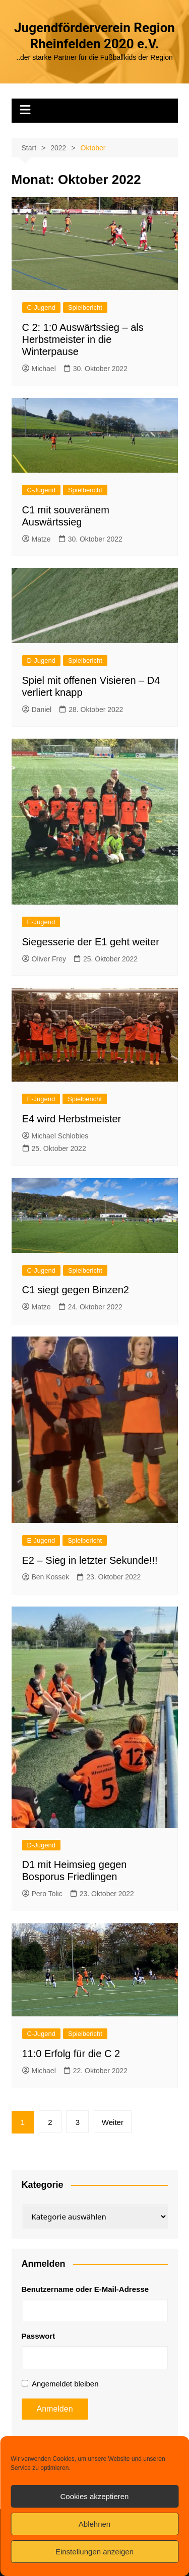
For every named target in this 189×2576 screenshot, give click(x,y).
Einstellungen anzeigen (94, 2551)
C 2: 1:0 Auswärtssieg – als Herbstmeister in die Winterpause (83, 339)
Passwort (38, 2336)
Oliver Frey (44, 959)
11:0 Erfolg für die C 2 (71, 2053)
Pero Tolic (42, 1894)
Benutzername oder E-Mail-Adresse (85, 2289)
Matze (36, 539)
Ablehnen (94, 2524)
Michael (39, 369)
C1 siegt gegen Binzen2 (75, 1289)
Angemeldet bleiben (65, 2383)
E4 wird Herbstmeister (71, 1118)
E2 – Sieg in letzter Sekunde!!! (90, 1560)
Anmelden (55, 2409)
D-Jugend (41, 660)
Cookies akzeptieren (94, 2496)
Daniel (37, 709)
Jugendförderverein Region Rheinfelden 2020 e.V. (94, 35)
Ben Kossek (46, 1577)
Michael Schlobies (55, 1136)
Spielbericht (85, 307)
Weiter (112, 2122)
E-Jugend (41, 922)
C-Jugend (41, 307)
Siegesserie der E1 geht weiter (90, 941)
